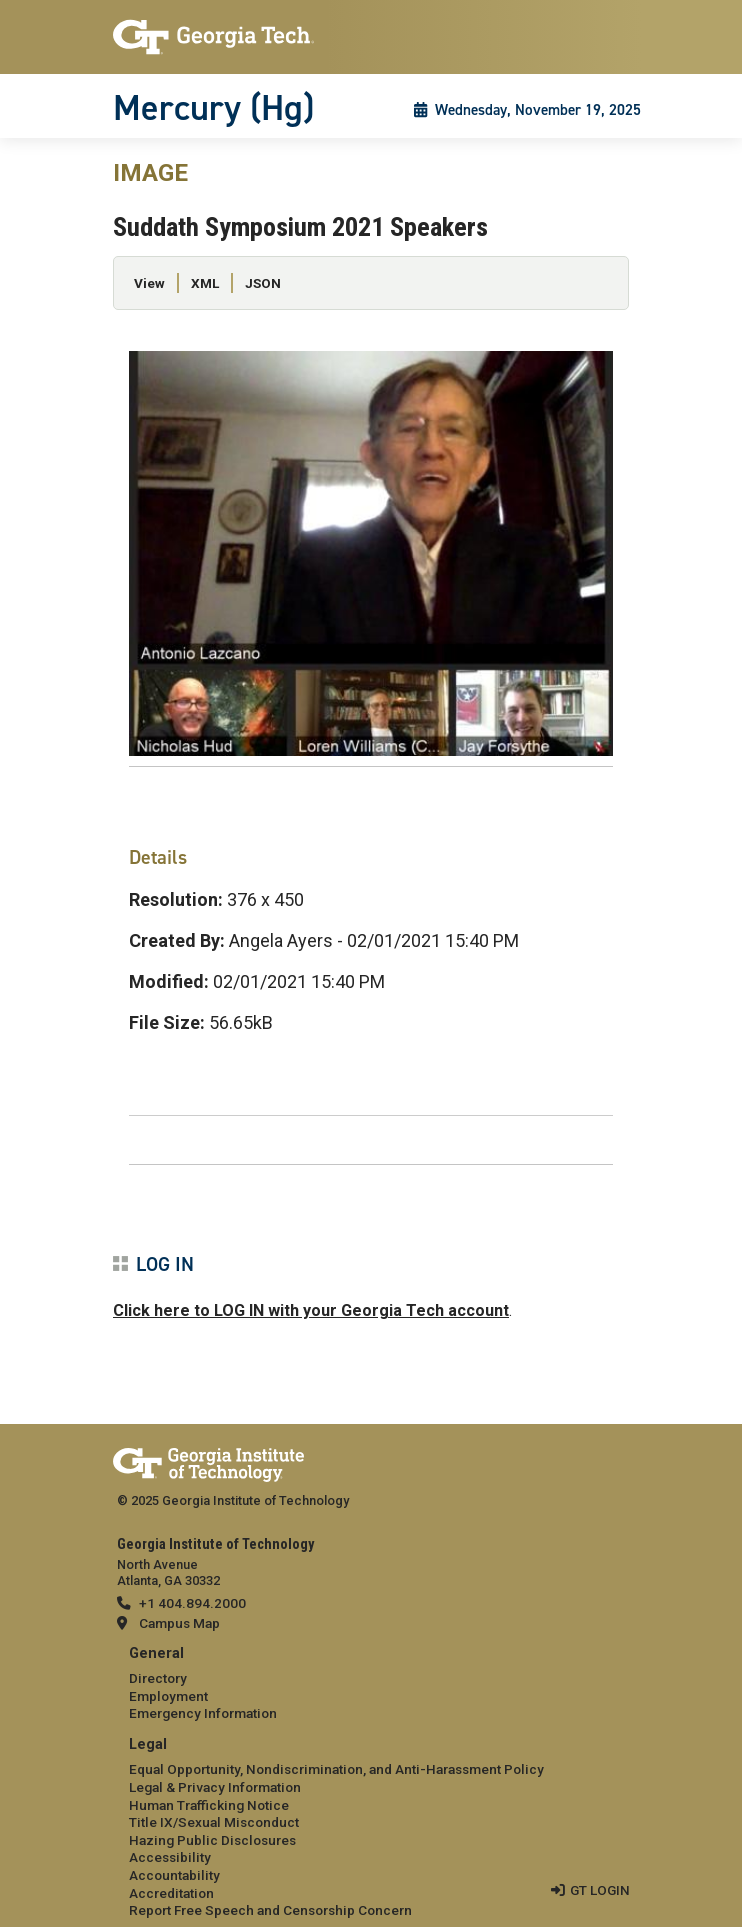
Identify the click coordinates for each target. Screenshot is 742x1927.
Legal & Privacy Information (215, 1787)
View (149, 283)
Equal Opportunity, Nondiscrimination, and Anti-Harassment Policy (336, 1769)
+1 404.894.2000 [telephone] (192, 1603)
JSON (263, 283)
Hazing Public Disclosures (212, 1840)
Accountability (174, 1875)
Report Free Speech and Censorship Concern (270, 1910)
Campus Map (179, 1623)
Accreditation (171, 1893)
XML (205, 283)
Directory (158, 1678)
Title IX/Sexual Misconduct (214, 1822)
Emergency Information (203, 1713)
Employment (168, 1696)
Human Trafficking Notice (209, 1805)
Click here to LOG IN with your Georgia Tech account (311, 1310)
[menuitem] (371, 1684)
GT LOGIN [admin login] (600, 1890)
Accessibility (170, 1857)
